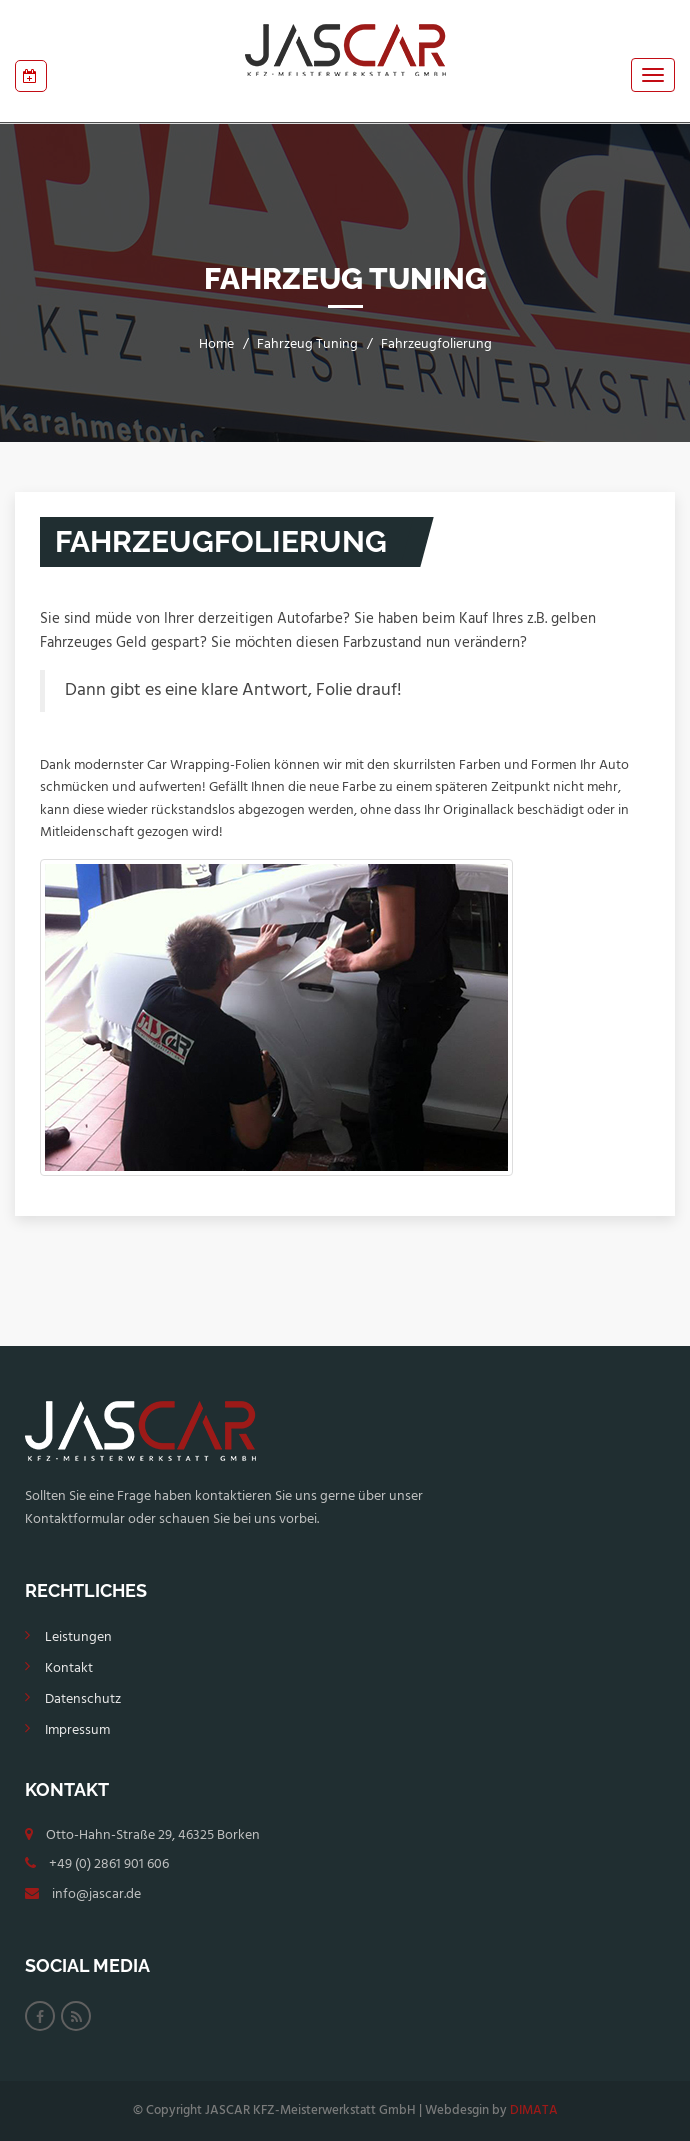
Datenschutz (83, 1699)
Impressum (77, 1730)
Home (216, 344)
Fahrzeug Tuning (307, 344)
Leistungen (78, 1637)
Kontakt (69, 1668)
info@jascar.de (96, 1894)
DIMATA (534, 2110)
